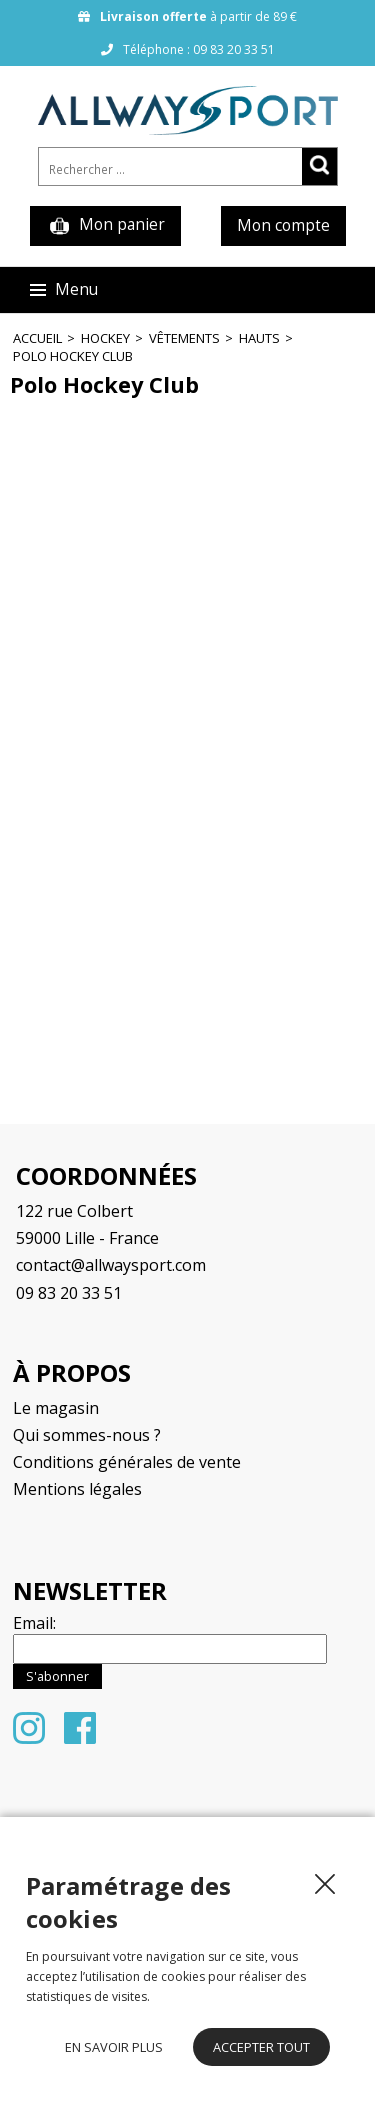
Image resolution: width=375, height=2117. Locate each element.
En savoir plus (114, 2047)
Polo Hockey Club (73, 356)
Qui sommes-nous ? (87, 1435)
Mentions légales (77, 1489)
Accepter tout (261, 2047)
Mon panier (105, 226)
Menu (64, 289)
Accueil (37, 338)
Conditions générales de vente (127, 1462)
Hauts (259, 338)
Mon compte (283, 225)
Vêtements (184, 338)
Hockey (105, 338)
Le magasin (56, 1408)
